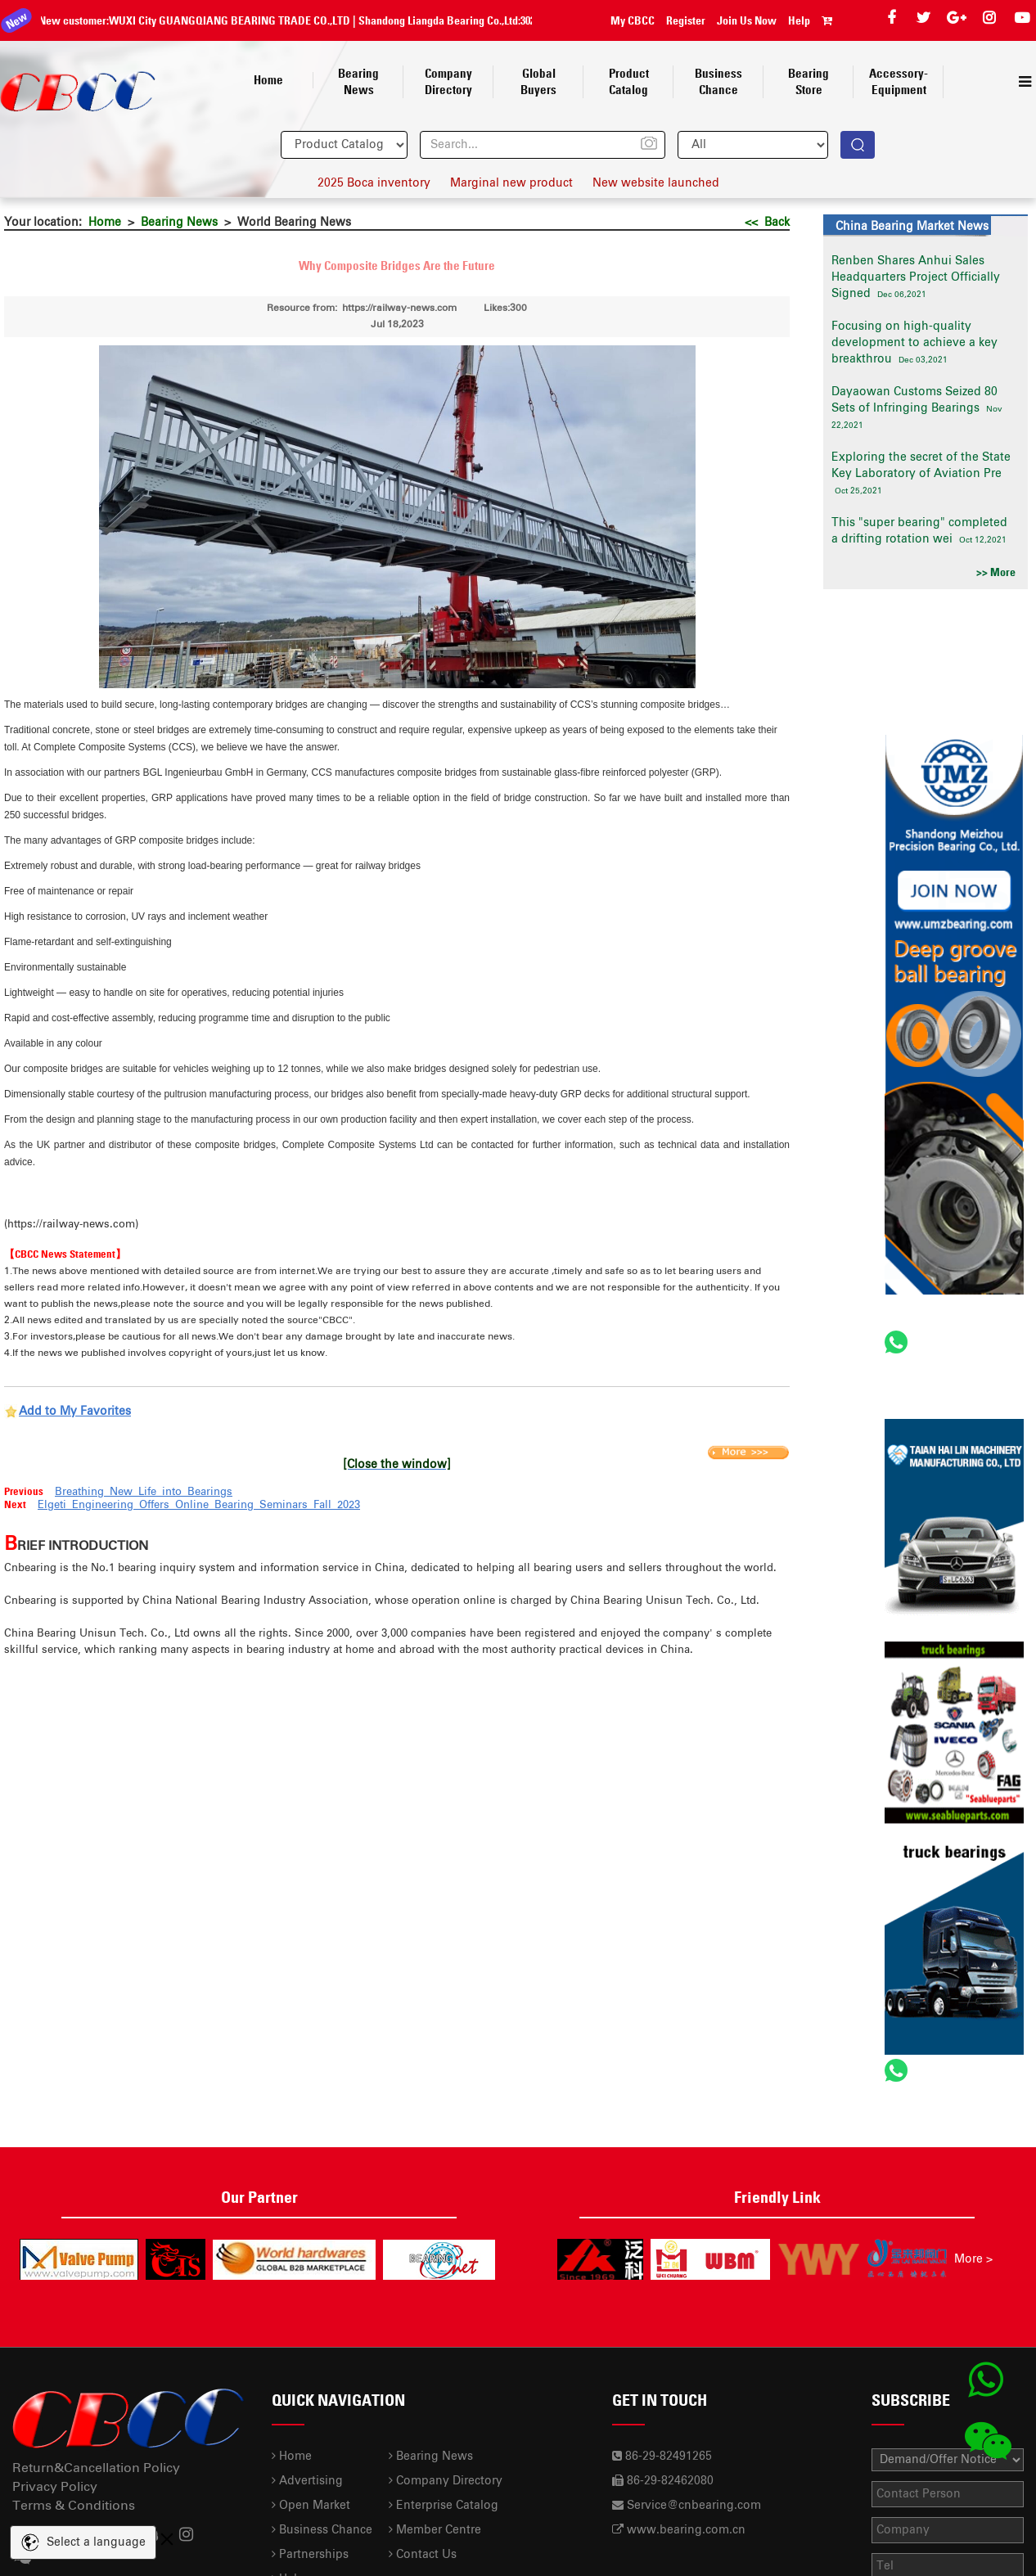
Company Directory (445, 2481)
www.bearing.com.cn (686, 2530)
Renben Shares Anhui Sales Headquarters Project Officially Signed (915, 277)
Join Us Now (747, 20)
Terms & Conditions (73, 2505)
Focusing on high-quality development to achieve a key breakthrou (914, 343)
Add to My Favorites (75, 1411)
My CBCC (632, 20)
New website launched (655, 183)
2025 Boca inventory (374, 183)
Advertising (307, 2481)
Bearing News (179, 222)
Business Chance (322, 2530)
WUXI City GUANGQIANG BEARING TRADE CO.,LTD (219, 20)
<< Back (767, 222)
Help (799, 20)
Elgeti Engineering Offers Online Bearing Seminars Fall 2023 (199, 1505)
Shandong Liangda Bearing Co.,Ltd (428, 20)
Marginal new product (511, 183)
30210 (523, 20)
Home (104, 222)
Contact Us (423, 2554)
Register (685, 20)
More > (973, 2259)
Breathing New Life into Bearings (143, 1492)
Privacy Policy (54, 2486)
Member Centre (435, 2530)
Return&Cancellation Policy (96, 2468)
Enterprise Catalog (443, 2505)
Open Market (311, 2505)
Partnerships (310, 2554)
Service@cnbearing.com (694, 2505)
